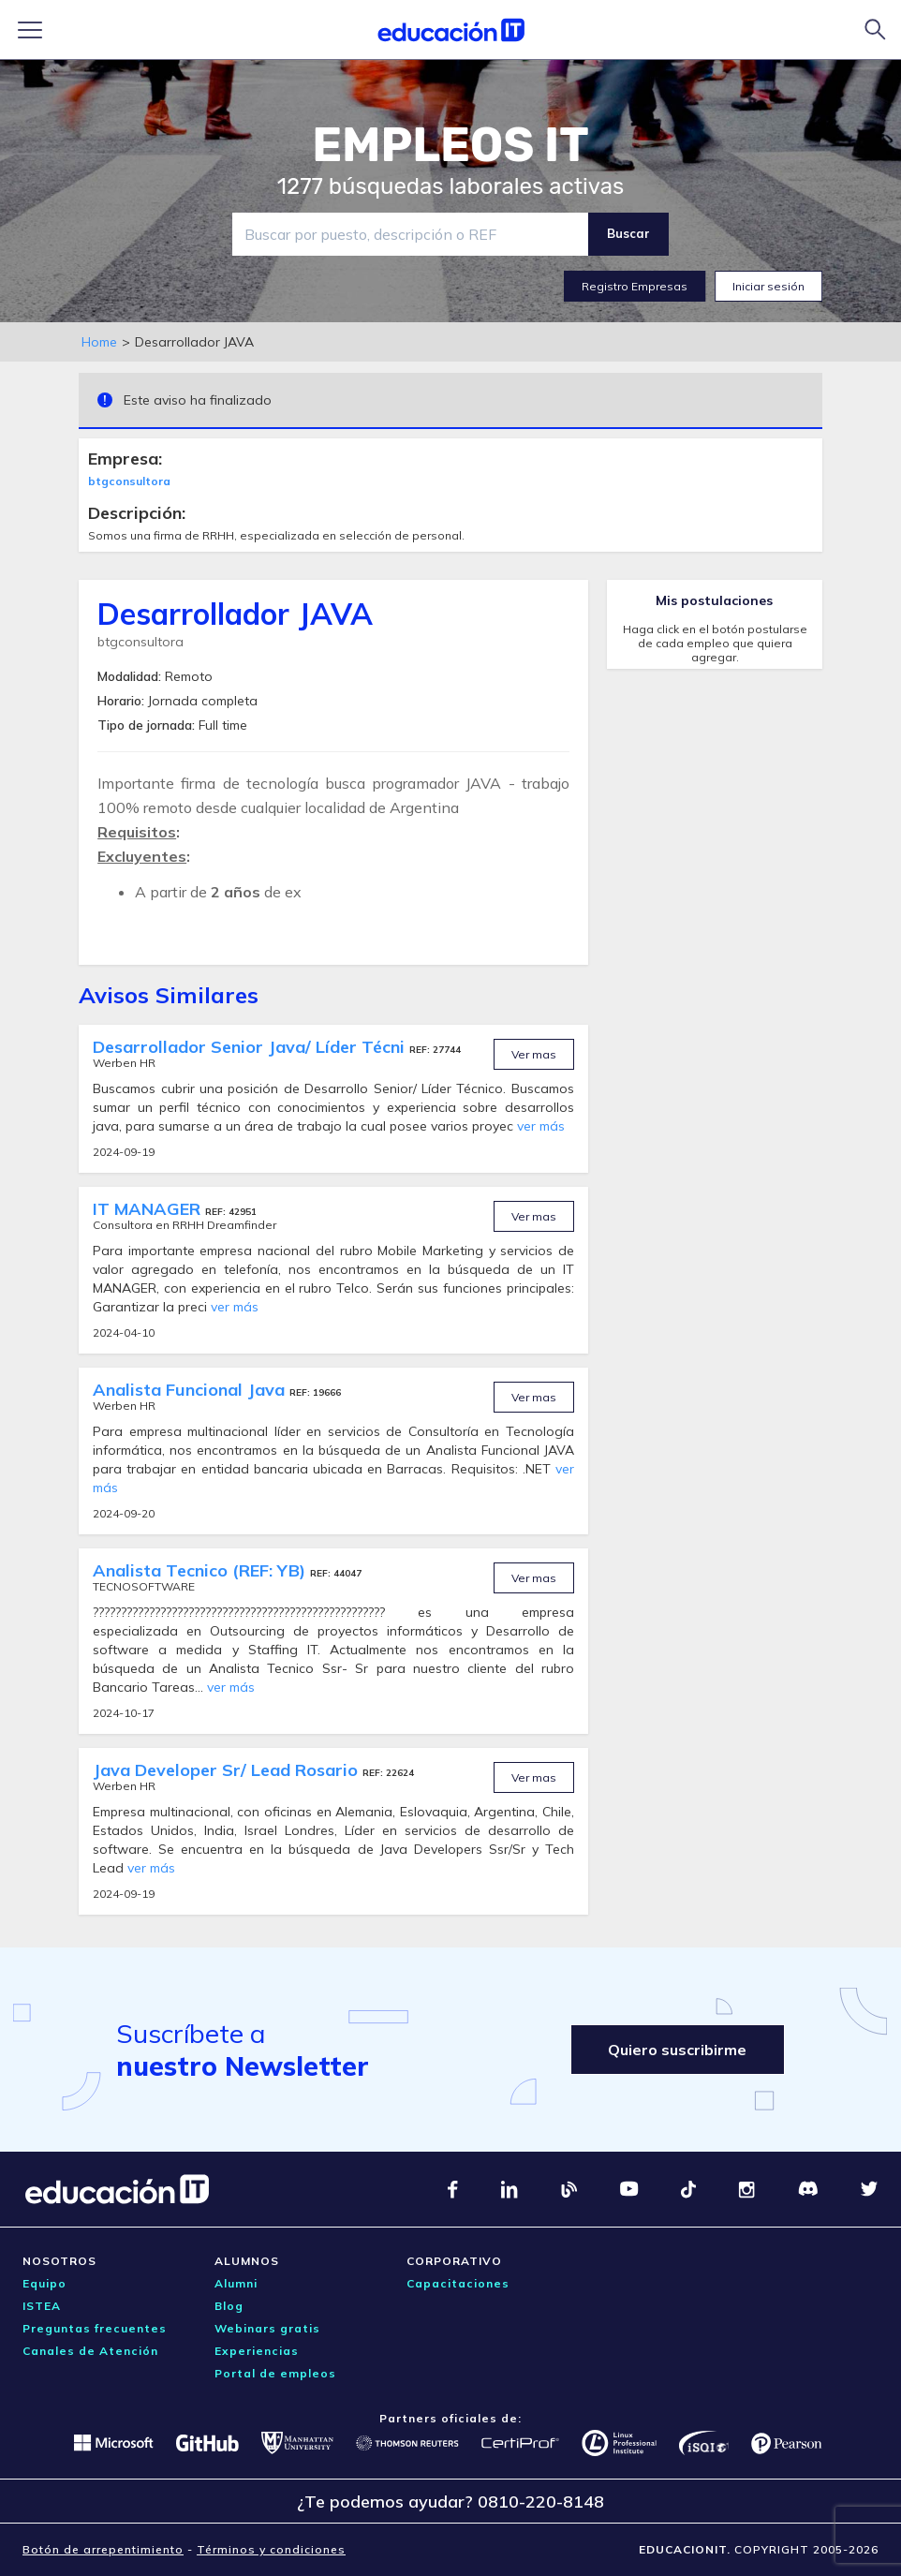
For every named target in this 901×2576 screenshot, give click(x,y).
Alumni (236, 2283)
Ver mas (533, 1054)
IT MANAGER (149, 1209)
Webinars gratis (267, 2328)
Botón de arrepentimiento (103, 2549)
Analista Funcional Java (191, 1389)
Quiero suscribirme (677, 2049)
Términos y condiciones (271, 2549)
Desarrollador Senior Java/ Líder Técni (251, 1047)
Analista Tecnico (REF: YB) (201, 1570)
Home (99, 341)
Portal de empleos (275, 2373)
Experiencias (256, 2351)
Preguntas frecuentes (94, 2328)
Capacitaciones (458, 2283)
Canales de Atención (90, 2351)
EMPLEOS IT (450, 145)
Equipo (44, 2283)
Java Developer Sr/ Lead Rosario (227, 1770)
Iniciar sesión (768, 286)
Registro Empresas (634, 286)
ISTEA (41, 2306)
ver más (541, 1126)
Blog (229, 2306)
